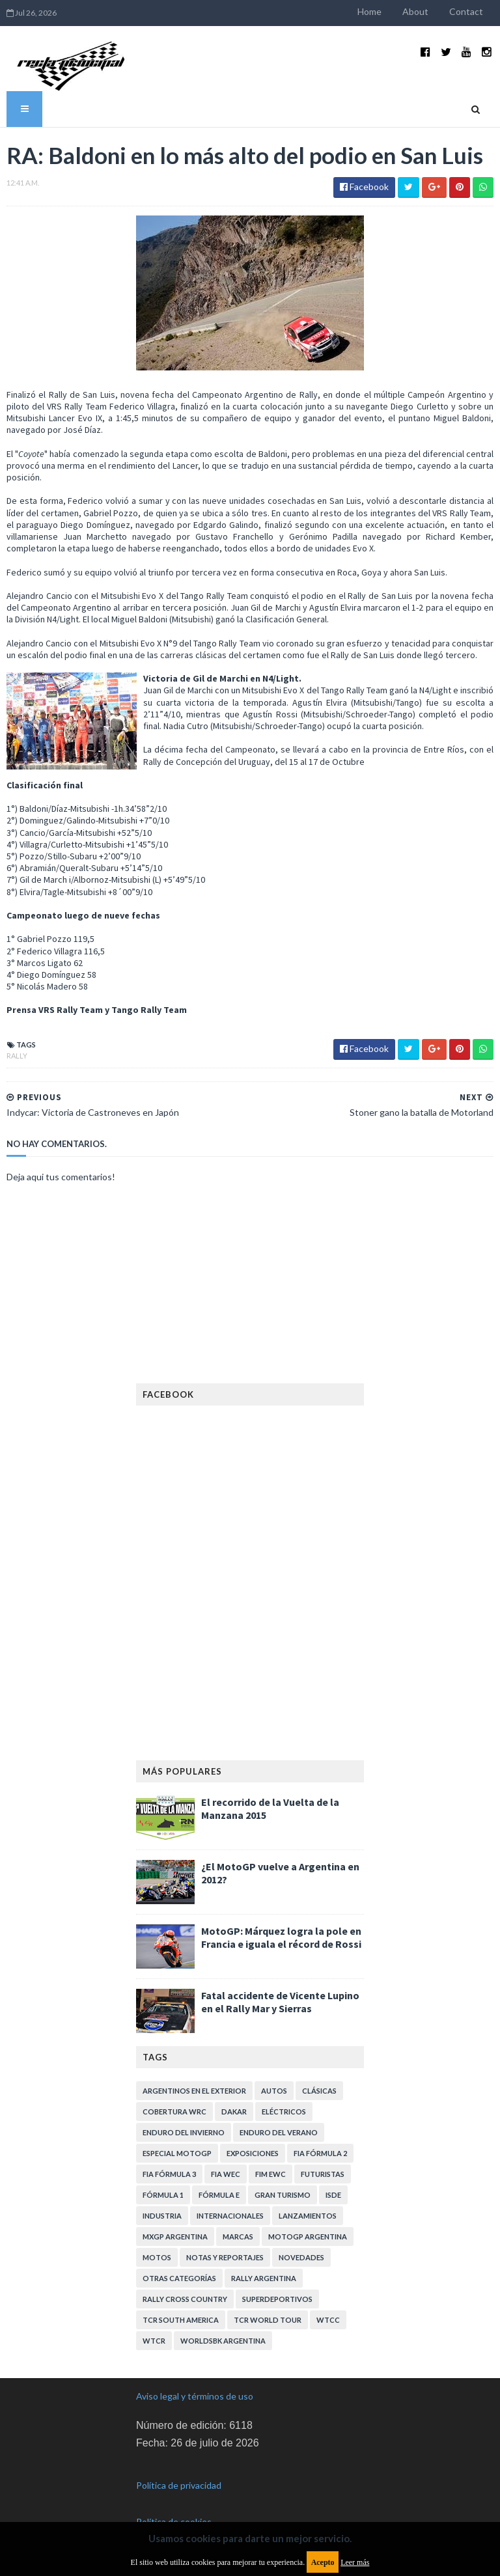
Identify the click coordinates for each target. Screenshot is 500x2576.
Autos (274, 2090)
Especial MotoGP (177, 2153)
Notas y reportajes (225, 2257)
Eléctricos (284, 2111)
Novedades (301, 2257)
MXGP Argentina (175, 2236)
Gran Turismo (283, 2195)
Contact (466, 11)
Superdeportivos (277, 2299)
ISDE (333, 2195)
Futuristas (322, 2174)
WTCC (328, 2320)
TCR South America (181, 2320)
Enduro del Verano (279, 2132)
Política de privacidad (178, 2485)
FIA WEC (225, 2174)
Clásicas (319, 2090)
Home (369, 11)
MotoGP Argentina (307, 2236)
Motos (157, 2257)
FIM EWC (270, 2174)
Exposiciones (253, 2153)
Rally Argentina (263, 2278)
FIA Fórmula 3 (169, 2174)
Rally (17, 1055)
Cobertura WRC (174, 2111)
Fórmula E (219, 2195)
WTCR (154, 2340)
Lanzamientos (308, 2215)
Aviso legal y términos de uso (194, 2396)
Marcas (238, 2236)
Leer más (354, 2562)
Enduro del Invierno (184, 2132)
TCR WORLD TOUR (267, 2320)
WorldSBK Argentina (223, 2340)
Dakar (234, 2111)
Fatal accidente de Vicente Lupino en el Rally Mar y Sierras (280, 2002)
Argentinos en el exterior (194, 2090)
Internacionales (230, 2215)
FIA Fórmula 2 (320, 2153)
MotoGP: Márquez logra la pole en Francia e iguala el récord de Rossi (281, 1937)
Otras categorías (179, 2278)
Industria (162, 2215)
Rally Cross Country (185, 2299)
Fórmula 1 (163, 2195)
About (415, 11)
